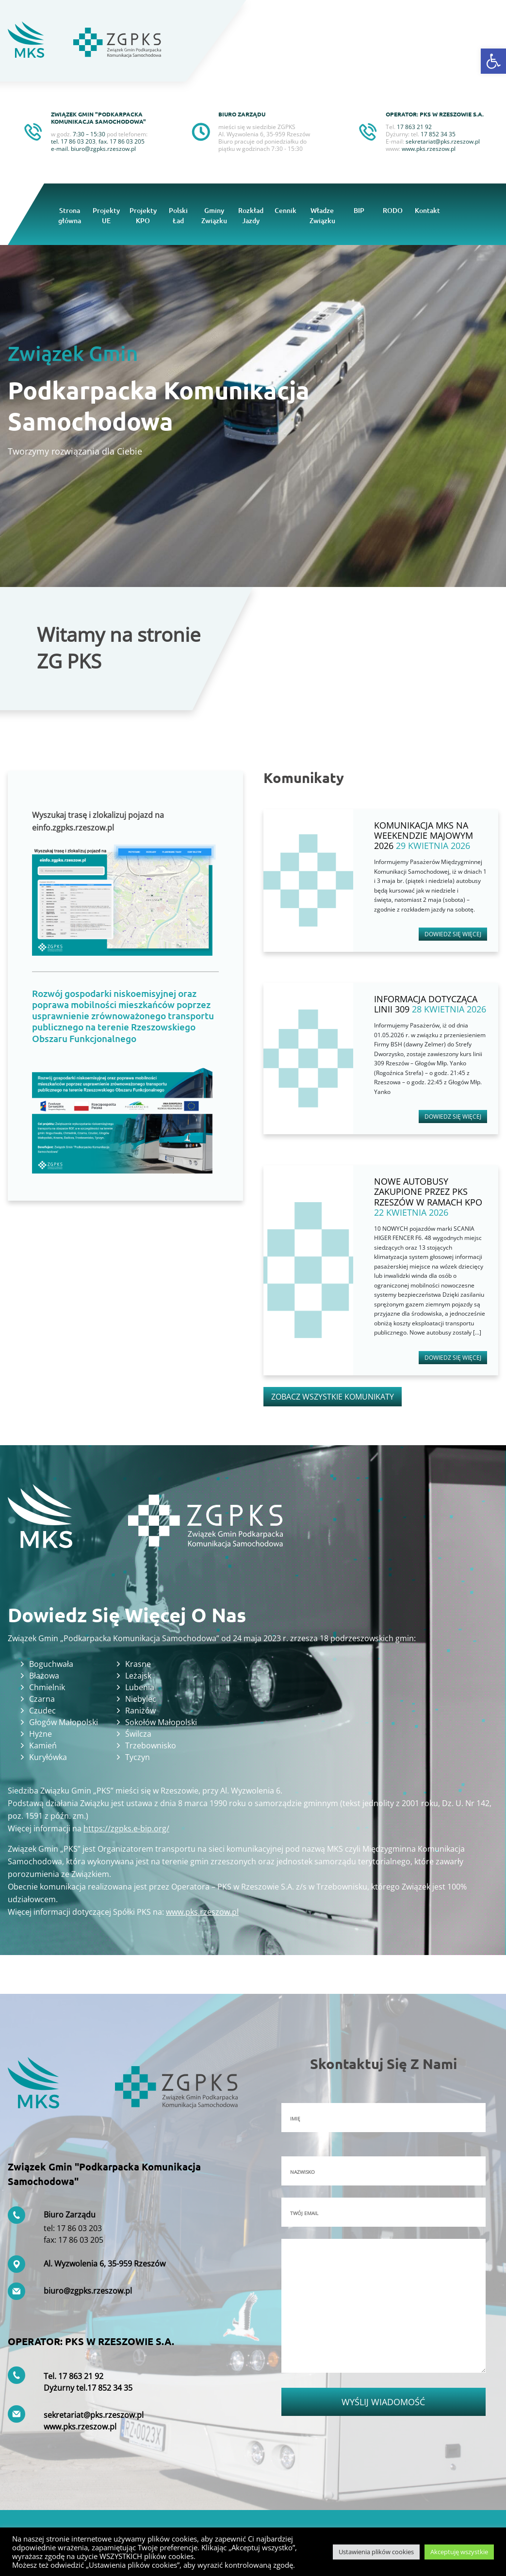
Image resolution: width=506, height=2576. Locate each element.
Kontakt (427, 210)
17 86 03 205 (127, 141)
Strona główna (69, 215)
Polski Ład (178, 215)
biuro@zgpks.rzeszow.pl (103, 149)
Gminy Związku (214, 215)
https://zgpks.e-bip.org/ (126, 1828)
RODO (393, 210)
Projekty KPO (143, 215)
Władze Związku (322, 215)
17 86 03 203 (78, 141)
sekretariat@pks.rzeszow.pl (443, 141)
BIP (359, 210)
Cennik (285, 210)
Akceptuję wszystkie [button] (459, 2551)
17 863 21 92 (80, 2376)
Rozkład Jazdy (250, 215)
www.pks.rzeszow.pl (429, 149)
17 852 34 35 (109, 2387)
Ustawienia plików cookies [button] (376, 2551)
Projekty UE (106, 215)
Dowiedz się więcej (452, 934)
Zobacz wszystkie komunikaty (332, 1396)
